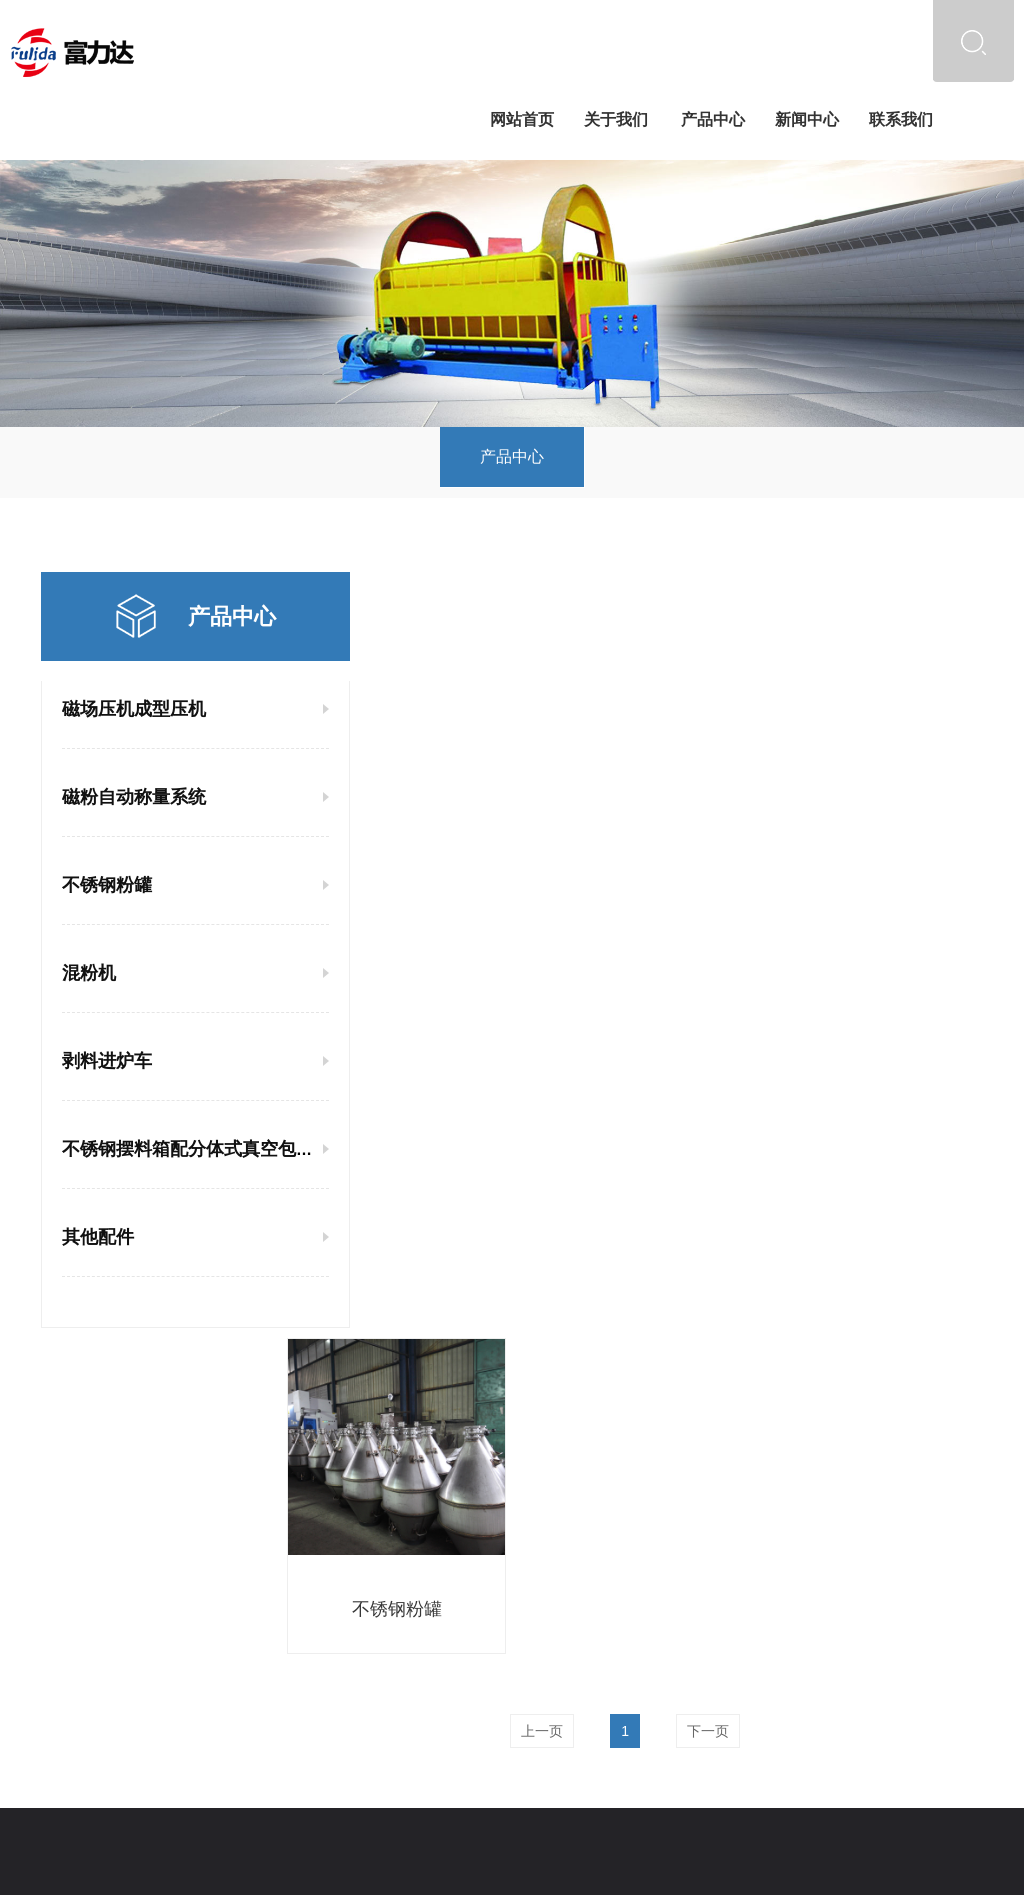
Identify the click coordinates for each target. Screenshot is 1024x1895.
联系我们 (901, 119)
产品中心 (713, 119)
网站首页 (522, 119)
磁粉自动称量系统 (134, 783)
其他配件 (98, 1223)
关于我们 (616, 119)
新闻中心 (807, 119)
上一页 (542, 951)
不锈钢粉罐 (107, 871)
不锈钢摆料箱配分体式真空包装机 (197, 1135)
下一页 (708, 951)
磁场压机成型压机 (134, 695)
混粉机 (89, 959)
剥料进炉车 (107, 1047)
